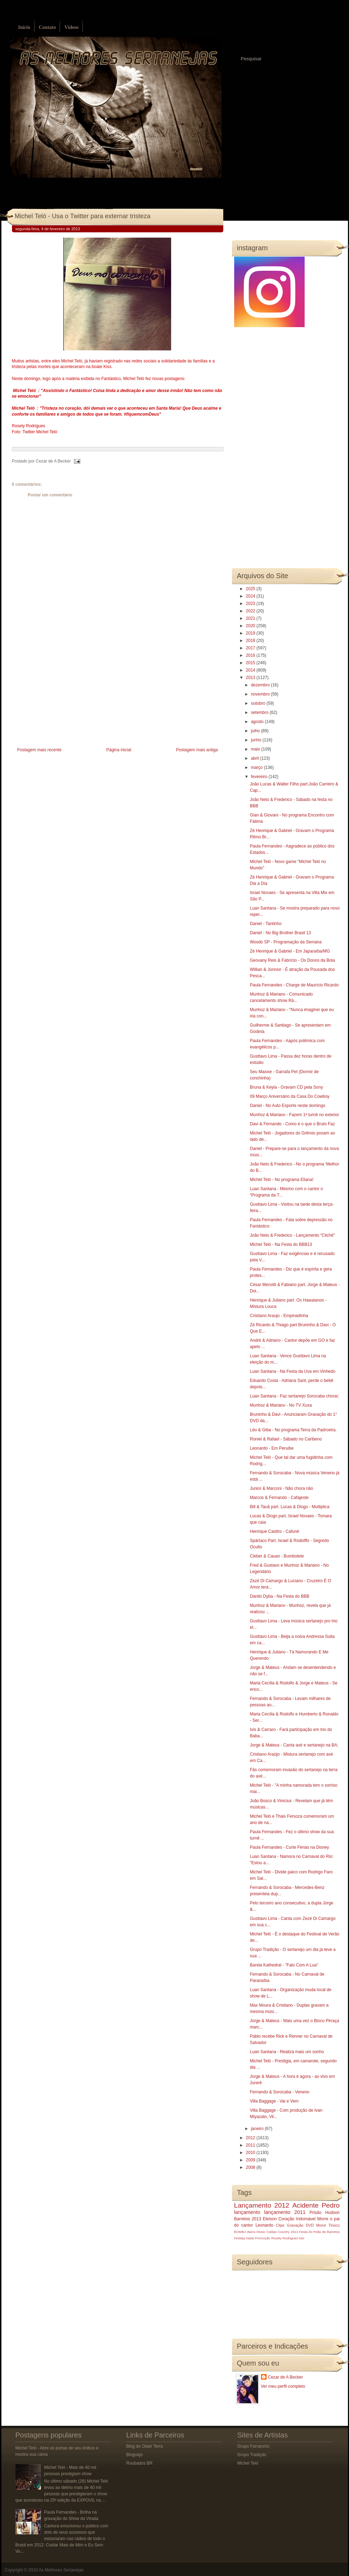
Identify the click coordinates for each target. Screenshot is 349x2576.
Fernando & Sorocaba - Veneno (279, 2091)
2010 (251, 2152)
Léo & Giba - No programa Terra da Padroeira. (293, 1429)
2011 (251, 2145)
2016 (251, 655)
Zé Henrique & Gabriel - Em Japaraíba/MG (290, 951)
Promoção (262, 2238)
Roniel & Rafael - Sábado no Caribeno (286, 1439)
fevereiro (259, 776)
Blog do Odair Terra (144, 2446)
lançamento (247, 2212)
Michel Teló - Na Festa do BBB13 (281, 1244)
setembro (260, 712)
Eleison (269, 2218)
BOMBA (240, 2232)
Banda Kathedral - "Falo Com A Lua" (284, 1965)
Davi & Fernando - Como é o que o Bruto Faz (292, 1123)
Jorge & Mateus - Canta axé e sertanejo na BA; (294, 1745)
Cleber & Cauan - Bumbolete (277, 1556)
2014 (251, 670)
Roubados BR (139, 2463)
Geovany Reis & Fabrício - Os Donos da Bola (292, 960)
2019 (251, 633)
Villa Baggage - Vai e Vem (274, 2101)
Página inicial (118, 749)
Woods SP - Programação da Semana (286, 942)
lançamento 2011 (285, 2212)
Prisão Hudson (325, 2212)
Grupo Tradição (252, 2454)
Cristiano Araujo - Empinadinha (279, 1315)
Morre (322, 2218)
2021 (251, 618)
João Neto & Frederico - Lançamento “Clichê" (292, 1235)
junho (256, 740)
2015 (251, 662)
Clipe (280, 2225)
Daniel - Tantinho (265, 923)
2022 (251, 610)
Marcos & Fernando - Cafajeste (279, 1497)
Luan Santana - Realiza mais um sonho (287, 2051)
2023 (251, 603)
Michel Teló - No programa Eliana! (281, 1179)
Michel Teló (247, 2463)
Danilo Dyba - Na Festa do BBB (279, 1596)
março (257, 767)
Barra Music (256, 2232)
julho (256, 730)
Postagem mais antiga (197, 749)
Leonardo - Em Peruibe (271, 1448)
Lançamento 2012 (261, 2205)
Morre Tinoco (328, 2225)
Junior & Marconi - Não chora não (281, 1488)
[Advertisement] (65, 696)
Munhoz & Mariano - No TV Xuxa (281, 1405)
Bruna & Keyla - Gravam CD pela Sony (286, 1087)
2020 (251, 625)
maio (256, 749)
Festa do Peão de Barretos (319, 2232)
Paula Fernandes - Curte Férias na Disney (289, 1847)
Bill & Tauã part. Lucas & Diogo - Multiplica (289, 1506)
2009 (251, 2160)
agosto (257, 721)
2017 (251, 647)
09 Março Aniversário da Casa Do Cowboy (289, 1096)
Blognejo (134, 2454)
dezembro (261, 685)
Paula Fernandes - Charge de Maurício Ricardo (294, 985)
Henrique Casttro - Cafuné (274, 1531)
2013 (251, 677)
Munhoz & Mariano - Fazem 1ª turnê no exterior (294, 1114)
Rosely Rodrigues (284, 2238)
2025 (251, 588)
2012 (251, 2137)
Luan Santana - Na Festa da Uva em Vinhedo (292, 1371)
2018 (251, 640)
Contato (47, 27)
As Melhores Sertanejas (61, 2570)
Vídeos (71, 27)
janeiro (257, 2128)
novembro (261, 694)
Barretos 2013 (247, 2218)
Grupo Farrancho (253, 2446)
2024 (251, 596)
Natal (250, 2238)
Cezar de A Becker (285, 2377)
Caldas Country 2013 (282, 2232)
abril (255, 758)
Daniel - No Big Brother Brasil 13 (280, 932)
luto (301, 2238)
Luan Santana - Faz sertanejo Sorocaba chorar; (294, 1396)
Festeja (239, 2238)
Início (24, 27)
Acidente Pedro (315, 2205)
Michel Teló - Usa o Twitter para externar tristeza (83, 216)
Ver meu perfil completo (283, 2386)
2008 (251, 2167)
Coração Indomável (297, 2218)
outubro (258, 703)
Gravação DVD (300, 2225)
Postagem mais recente (39, 749)
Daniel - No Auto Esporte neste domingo (287, 1105)
